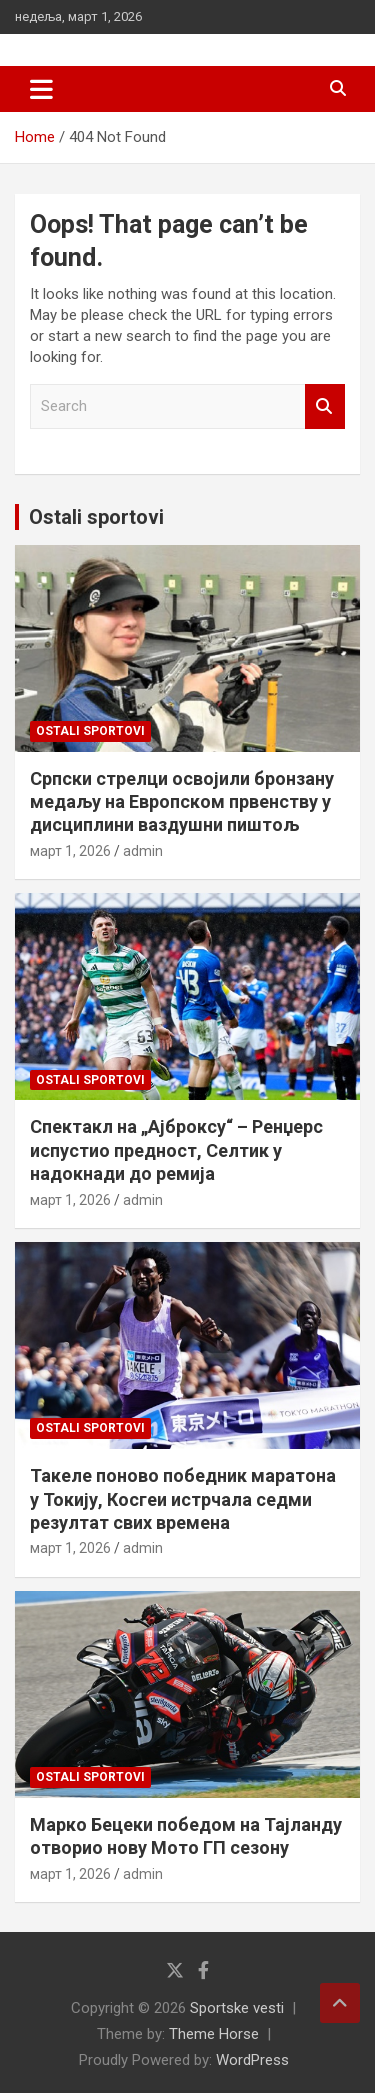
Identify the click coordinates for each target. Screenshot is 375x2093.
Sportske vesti (237, 2008)
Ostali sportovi (96, 517)
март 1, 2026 (70, 851)
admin (143, 851)
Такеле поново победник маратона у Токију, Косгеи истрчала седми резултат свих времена (183, 1499)
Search (325, 406)
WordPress (252, 2060)
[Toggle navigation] (41, 89)
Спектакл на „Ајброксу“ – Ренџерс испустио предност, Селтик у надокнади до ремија (176, 1150)
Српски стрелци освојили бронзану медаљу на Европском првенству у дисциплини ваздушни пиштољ (182, 802)
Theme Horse (214, 2034)
